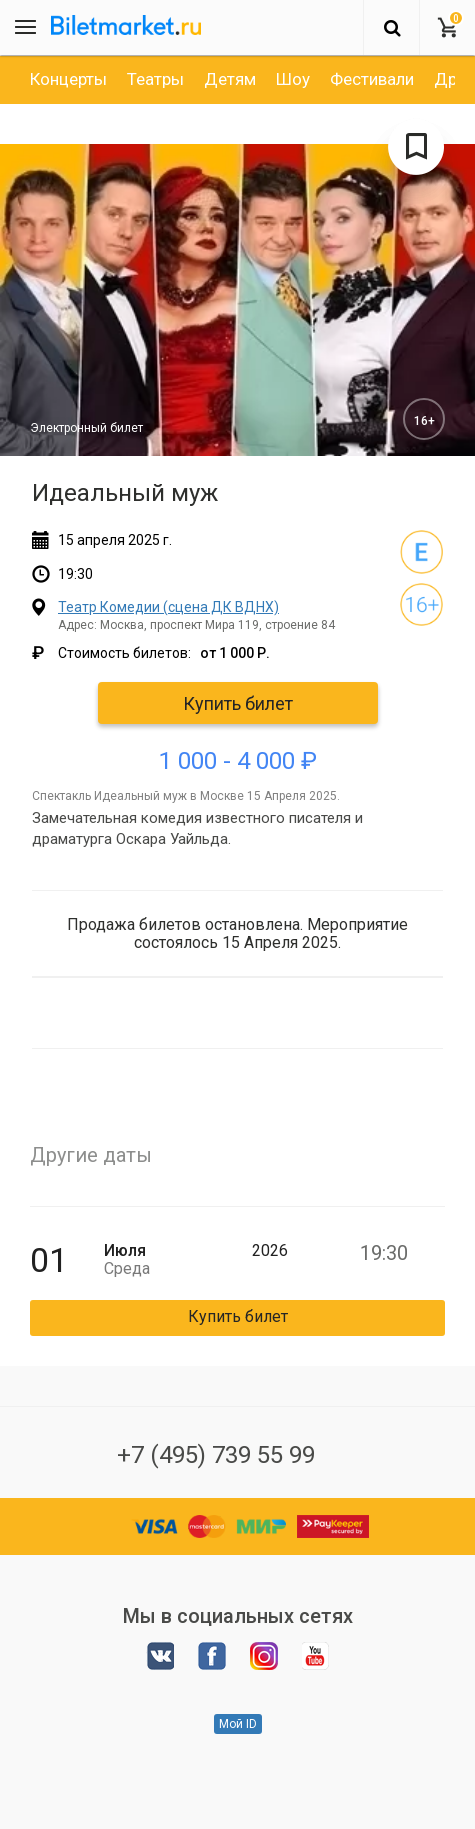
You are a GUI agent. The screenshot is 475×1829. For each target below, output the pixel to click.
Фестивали (372, 79)
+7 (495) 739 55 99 (216, 1455)
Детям (230, 79)
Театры (155, 79)
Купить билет (238, 703)
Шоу (293, 79)
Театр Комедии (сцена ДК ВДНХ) (168, 607)
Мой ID (238, 1724)
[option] (68, 79)
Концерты (68, 79)
